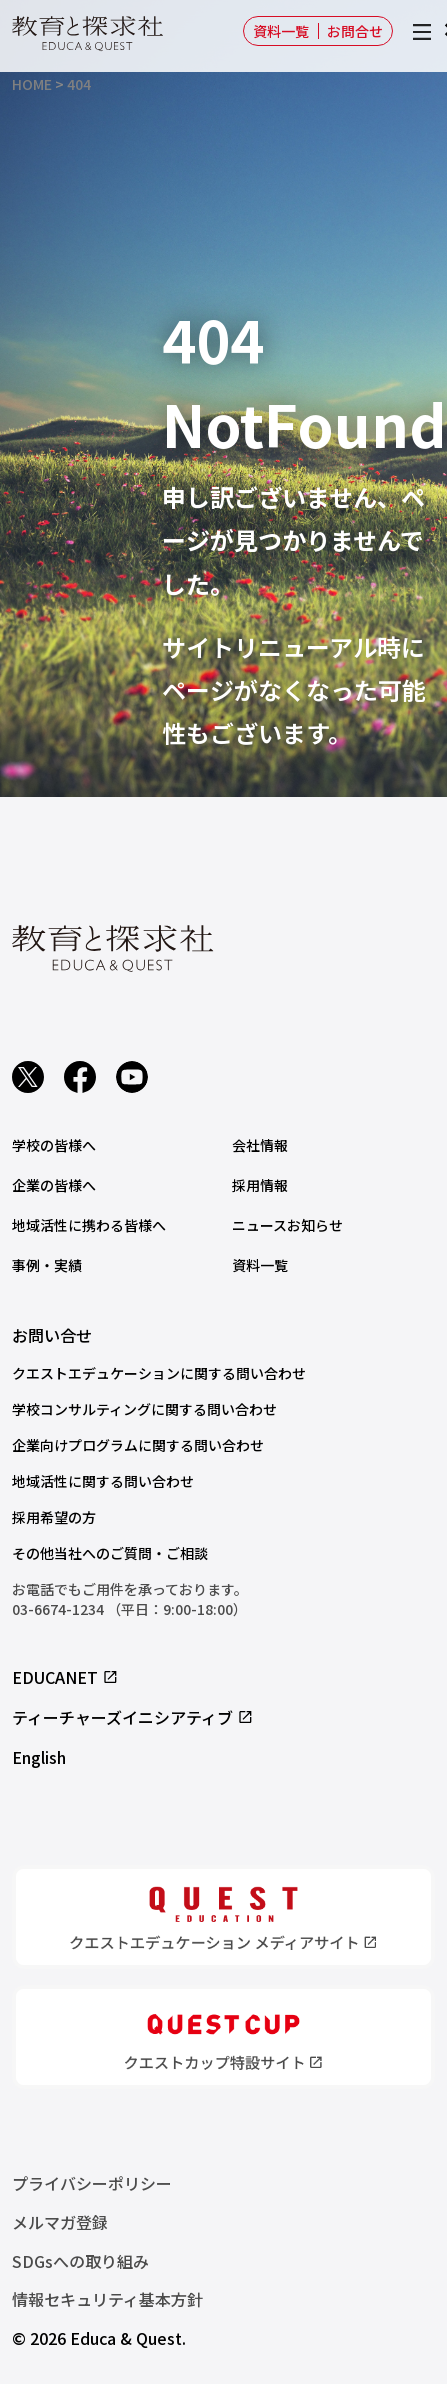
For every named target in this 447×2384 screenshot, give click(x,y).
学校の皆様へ (54, 1145)
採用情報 (260, 1185)
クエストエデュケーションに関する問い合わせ (159, 1373)
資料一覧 (281, 31)
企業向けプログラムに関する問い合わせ (138, 1445)
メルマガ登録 (60, 2222)
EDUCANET (65, 1677)
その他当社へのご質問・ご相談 (110, 1553)
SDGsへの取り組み (80, 2261)
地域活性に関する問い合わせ (103, 1481)
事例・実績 (47, 1265)
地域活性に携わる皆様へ (89, 1225)
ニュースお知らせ (287, 1225)
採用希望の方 (54, 1517)
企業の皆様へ (54, 1185)
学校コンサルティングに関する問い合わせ (144, 1409)
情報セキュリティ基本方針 (107, 2299)
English (39, 1757)
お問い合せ (52, 1335)
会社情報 (260, 1145)
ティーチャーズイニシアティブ (133, 1717)
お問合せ (355, 31)
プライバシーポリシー (92, 2183)
